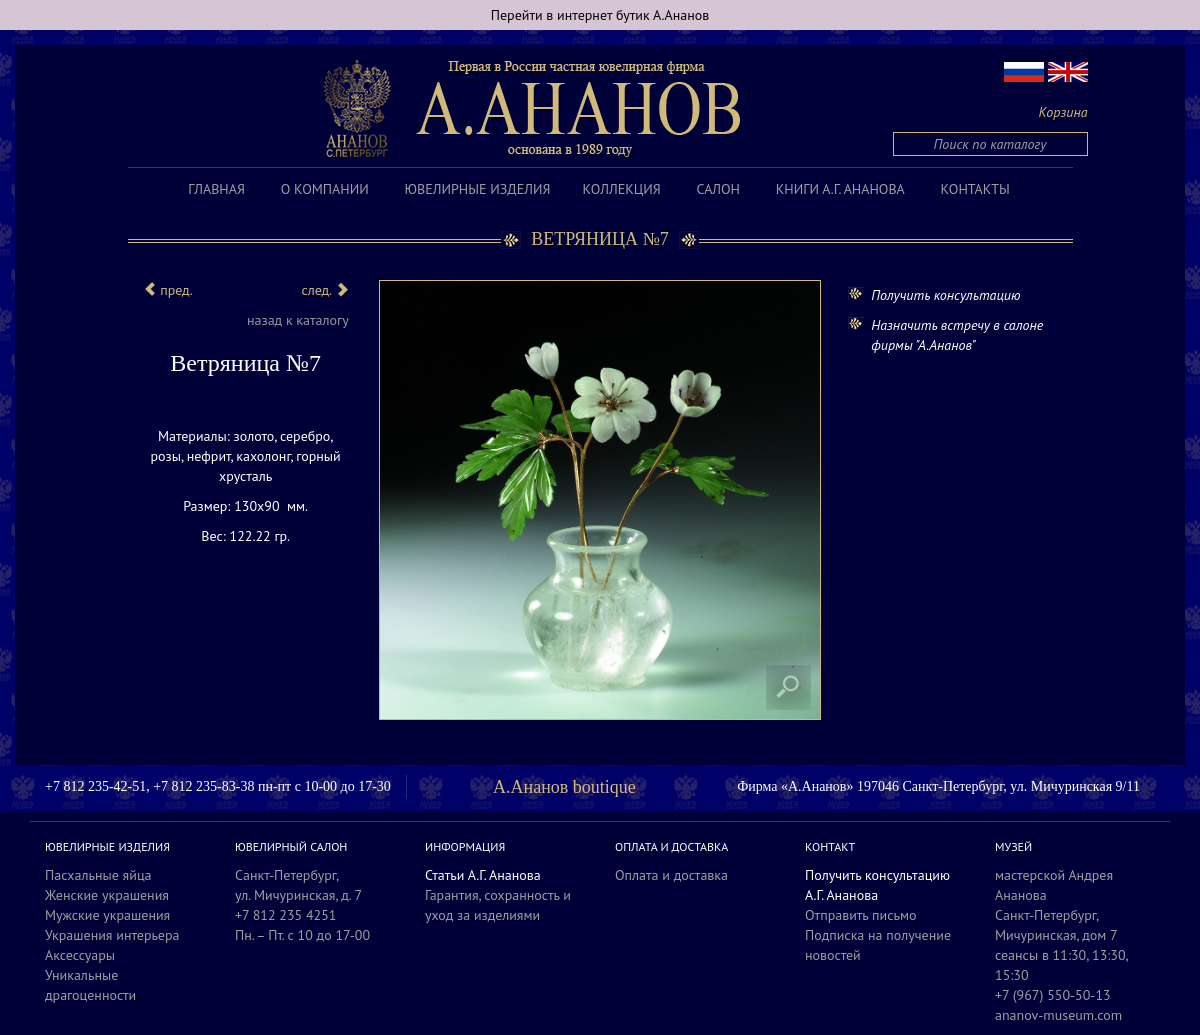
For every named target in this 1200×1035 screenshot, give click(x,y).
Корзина (1063, 112)
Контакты (975, 189)
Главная (216, 189)
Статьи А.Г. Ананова (483, 875)
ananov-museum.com (1058, 1015)
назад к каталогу (298, 320)
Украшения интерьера (112, 935)
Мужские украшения (107, 915)
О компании (325, 189)
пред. (168, 290)
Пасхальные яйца (98, 875)
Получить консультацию (945, 295)
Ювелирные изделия (478, 189)
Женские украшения (107, 895)
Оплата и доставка (671, 875)
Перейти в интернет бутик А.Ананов (600, 15)
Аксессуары (80, 955)
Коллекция (621, 189)
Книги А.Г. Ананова (840, 189)
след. (324, 290)
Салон (718, 189)
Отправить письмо (861, 915)
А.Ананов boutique (564, 787)
